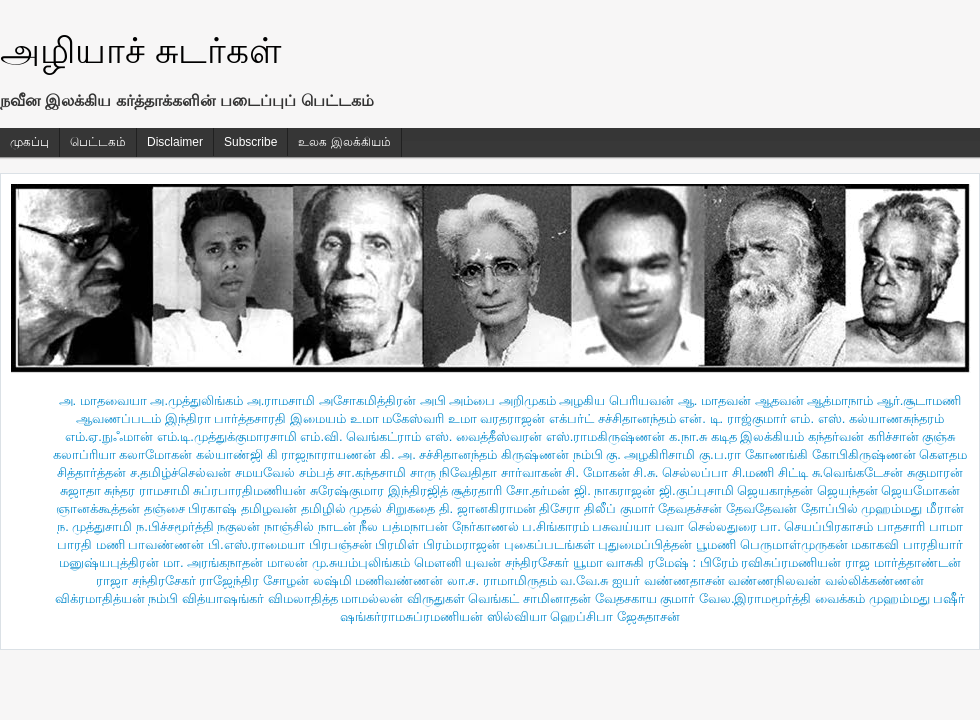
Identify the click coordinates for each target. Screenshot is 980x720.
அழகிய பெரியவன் (616, 400)
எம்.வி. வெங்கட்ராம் (360, 436)
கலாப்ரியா (84, 454)
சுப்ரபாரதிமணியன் (249, 490)
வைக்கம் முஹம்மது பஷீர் (890, 598)
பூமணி (716, 544)
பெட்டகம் (98, 142)
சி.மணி (753, 472)
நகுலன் (238, 526)
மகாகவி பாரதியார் (907, 544)
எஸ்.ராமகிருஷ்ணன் (606, 436)
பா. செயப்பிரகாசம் (816, 526)
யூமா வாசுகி (609, 562)
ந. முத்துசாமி (94, 526)
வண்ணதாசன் (684, 580)
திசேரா (559, 508)
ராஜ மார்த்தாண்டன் (903, 562)
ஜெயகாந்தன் (775, 490)
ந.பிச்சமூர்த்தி (175, 526)
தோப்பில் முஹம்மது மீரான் (882, 508)
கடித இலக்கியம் (758, 436)
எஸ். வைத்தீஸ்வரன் (483, 436)
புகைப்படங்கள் (549, 544)
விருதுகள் (436, 598)
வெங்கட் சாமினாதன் (529, 598)
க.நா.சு (688, 436)
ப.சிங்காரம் (555, 526)
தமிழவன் (269, 508)
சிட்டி (793, 472)
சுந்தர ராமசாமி (147, 490)
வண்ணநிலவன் (774, 580)
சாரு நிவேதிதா (454, 472)
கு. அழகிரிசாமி (650, 454)
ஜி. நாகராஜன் (614, 490)
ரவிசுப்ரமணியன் (791, 562)
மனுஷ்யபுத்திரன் (109, 562)
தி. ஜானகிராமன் (487, 508)
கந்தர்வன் (836, 436)
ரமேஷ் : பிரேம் (693, 562)
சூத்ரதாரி (476, 490)
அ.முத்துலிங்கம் (196, 400)
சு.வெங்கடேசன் (858, 472)
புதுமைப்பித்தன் (645, 544)
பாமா (946, 526)
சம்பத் (316, 472)
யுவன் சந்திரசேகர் (517, 562)
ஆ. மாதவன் (714, 400)
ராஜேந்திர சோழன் (254, 580)
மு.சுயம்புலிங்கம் (361, 562)
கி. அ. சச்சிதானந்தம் (438, 454)
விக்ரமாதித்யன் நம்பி (117, 598)
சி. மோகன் (597, 472)
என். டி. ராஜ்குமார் (732, 418)
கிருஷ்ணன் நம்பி (552, 454)
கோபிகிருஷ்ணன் (864, 454)
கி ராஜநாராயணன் (322, 454)
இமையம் (318, 418)
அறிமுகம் (527, 400)
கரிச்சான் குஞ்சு (912, 436)
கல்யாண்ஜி (229, 454)
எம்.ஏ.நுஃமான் (109, 436)
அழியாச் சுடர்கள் (140, 50)
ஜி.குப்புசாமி (696, 490)
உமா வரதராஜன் (497, 418)
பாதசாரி (901, 526)
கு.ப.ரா (720, 454)
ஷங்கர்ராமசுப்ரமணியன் (411, 616)
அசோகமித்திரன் (367, 400)
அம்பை (472, 400)
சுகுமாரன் (935, 472)
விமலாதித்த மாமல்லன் (336, 598)
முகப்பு (29, 142)
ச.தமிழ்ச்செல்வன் (181, 472)
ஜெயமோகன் (920, 490)
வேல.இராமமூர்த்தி (755, 598)
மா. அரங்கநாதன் (213, 562)
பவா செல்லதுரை (706, 526)
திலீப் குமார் (619, 508)
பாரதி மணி (91, 544)
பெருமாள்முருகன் (794, 544)
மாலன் (287, 562)
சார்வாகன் (531, 472)
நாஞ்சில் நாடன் (310, 526)
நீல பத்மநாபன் (403, 526)
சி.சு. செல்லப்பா (680, 472)
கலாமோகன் (155, 454)
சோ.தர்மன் (538, 490)
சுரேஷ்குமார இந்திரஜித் (379, 490)
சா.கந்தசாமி (371, 472)
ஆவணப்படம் (118, 418)
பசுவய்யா (621, 526)
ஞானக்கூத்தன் (98, 508)
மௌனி (438, 562)
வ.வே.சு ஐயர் (600, 580)
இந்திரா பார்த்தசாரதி (226, 418)
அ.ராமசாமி (281, 400)
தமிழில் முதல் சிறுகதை (368, 508)
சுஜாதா (80, 490)
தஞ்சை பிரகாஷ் (191, 508)
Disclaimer (175, 142)
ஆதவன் (779, 400)
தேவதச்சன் (690, 508)
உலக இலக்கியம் (344, 142)
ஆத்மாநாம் (840, 400)
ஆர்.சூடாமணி (919, 400)
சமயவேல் (265, 472)
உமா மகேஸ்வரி (397, 418)
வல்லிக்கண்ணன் (874, 580)
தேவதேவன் (761, 508)
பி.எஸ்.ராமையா (256, 544)
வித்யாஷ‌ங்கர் (223, 598)
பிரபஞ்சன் (340, 544)
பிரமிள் (397, 544)
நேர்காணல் (485, 526)
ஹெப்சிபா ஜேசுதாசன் (615, 616)
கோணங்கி (776, 454)
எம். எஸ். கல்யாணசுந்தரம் (866, 418)
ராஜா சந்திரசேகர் (146, 580)
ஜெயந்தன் (847, 490)
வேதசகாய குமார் (645, 598)
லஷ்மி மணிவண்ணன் (378, 580)
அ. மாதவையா (103, 400)
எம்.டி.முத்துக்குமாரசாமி (227, 436)
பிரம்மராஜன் (461, 544)
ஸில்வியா (517, 616)
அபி (433, 400)
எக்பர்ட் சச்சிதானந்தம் (612, 418)
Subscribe (250, 142)
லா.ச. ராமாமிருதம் (502, 580)
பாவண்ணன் (166, 544)
